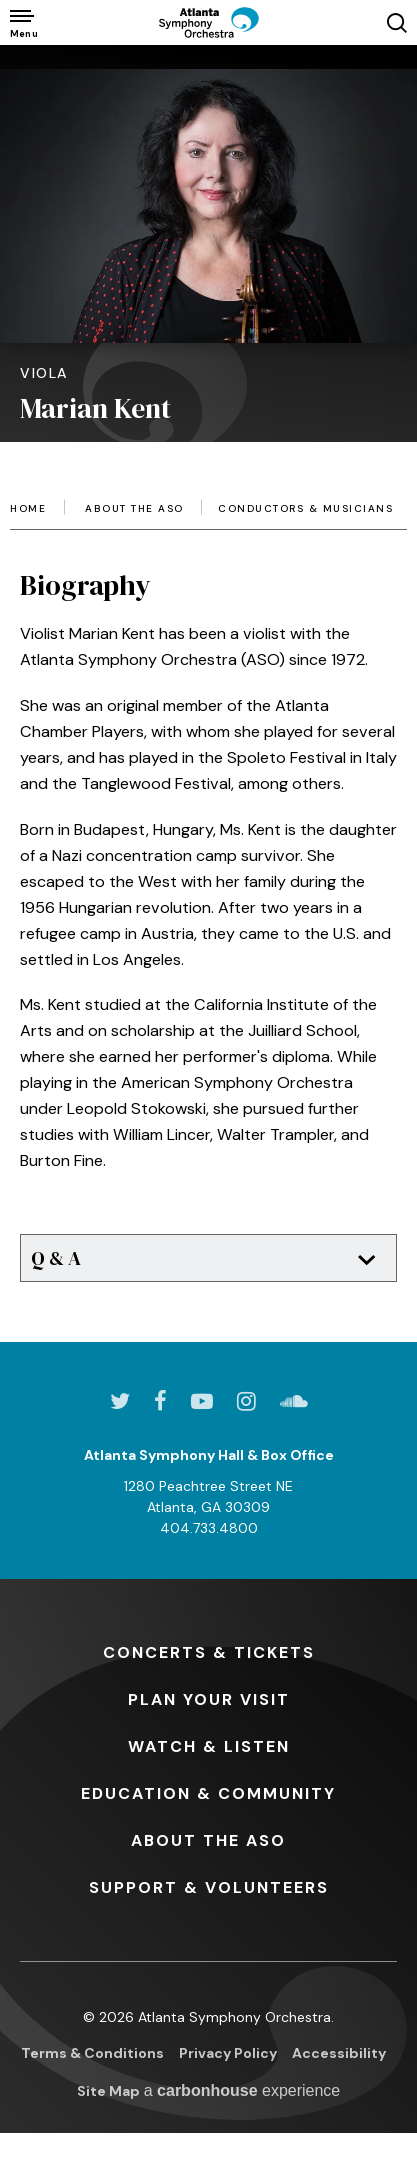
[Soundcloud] (294, 1401)
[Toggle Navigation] (22, 22)
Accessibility (339, 2053)
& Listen (209, 1746)
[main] (208, 663)
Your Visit (209, 1699)
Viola (44, 373)
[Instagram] (246, 1401)
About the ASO (134, 509)
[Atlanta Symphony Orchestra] (209, 22)
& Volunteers (209, 1887)
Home (28, 509)
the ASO (208, 1840)
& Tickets (209, 1652)
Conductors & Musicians (305, 509)
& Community (208, 1793)
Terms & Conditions (92, 2053)
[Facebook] (160, 1401)
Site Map (108, 2091)
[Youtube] (202, 1401)
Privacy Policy (228, 2053)
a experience (242, 2090)
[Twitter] (120, 1401)
